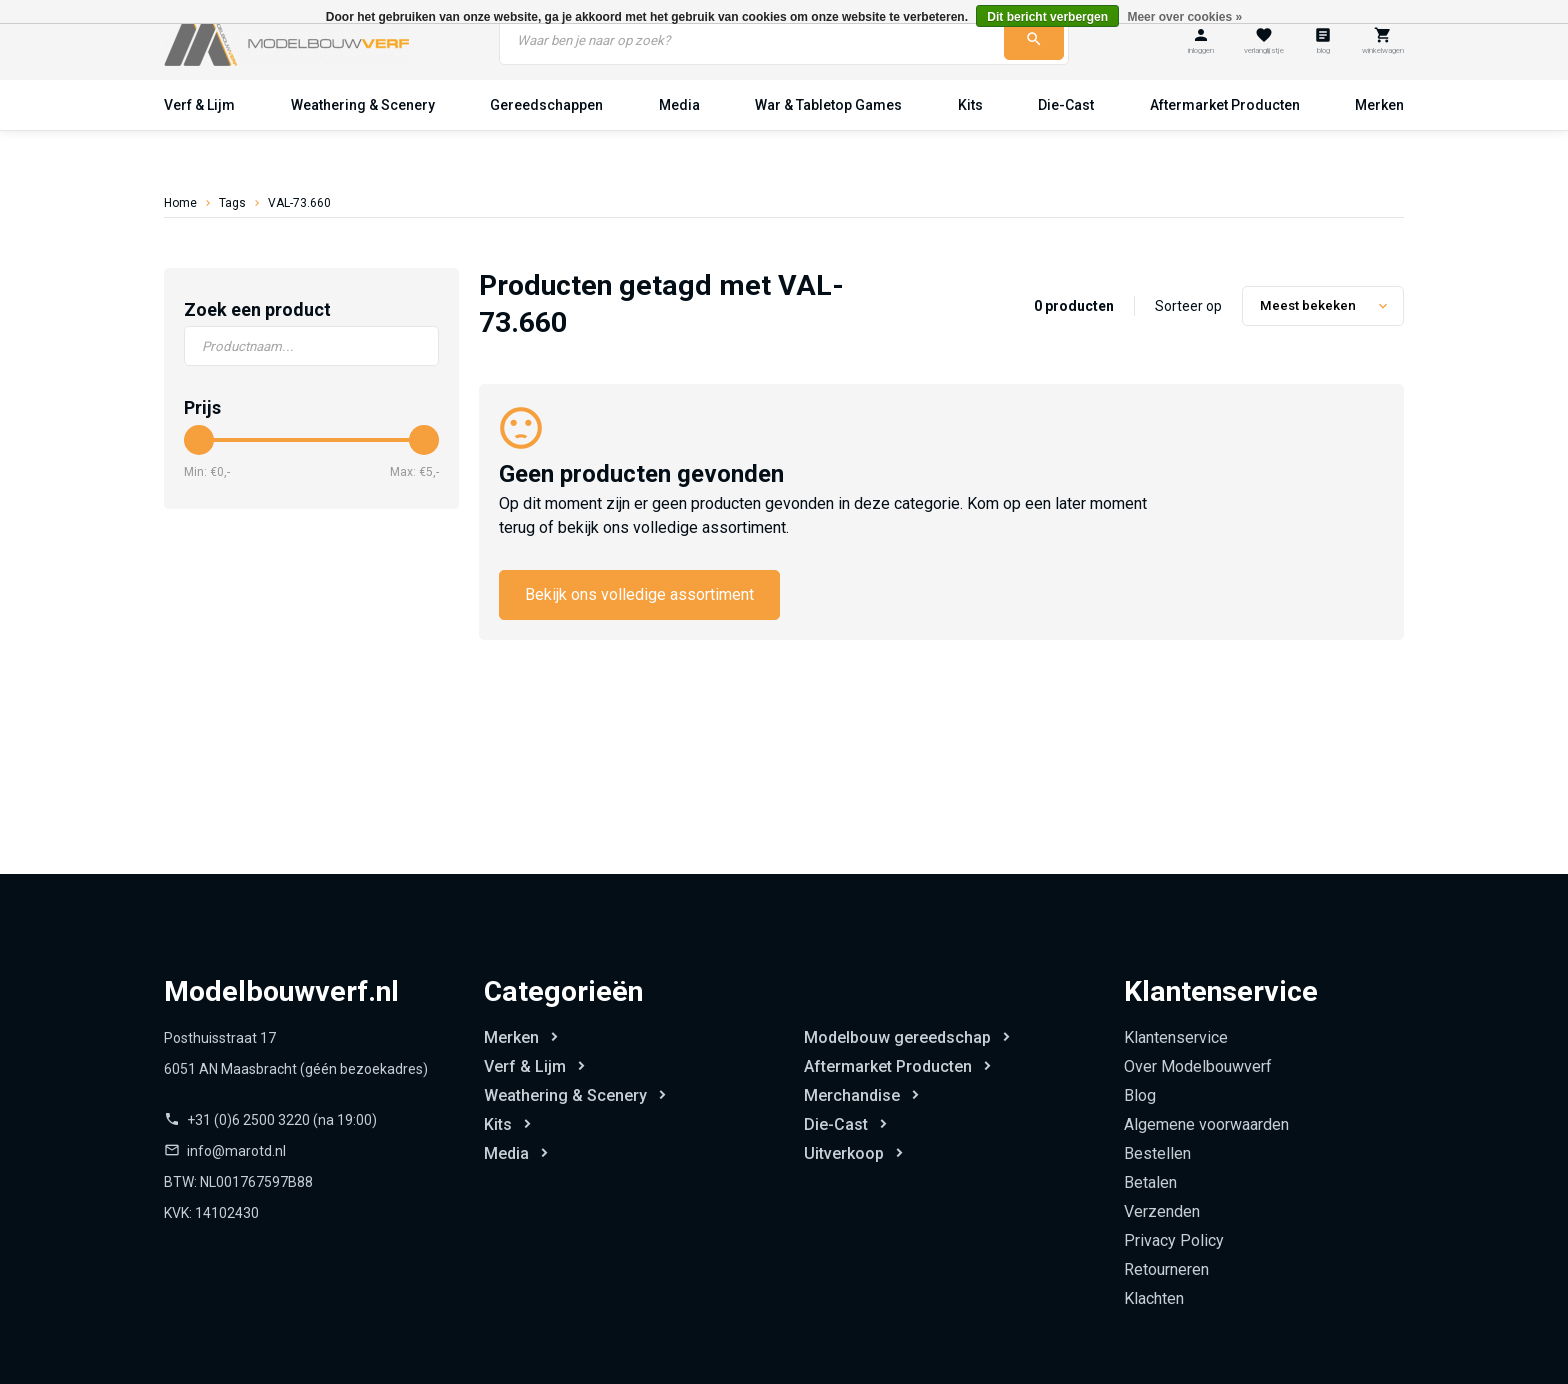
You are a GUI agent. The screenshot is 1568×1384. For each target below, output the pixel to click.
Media (679, 105)
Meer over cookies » (1184, 17)
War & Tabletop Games (828, 105)
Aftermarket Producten (1225, 105)
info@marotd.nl (236, 1151)
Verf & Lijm (199, 105)
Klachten (1154, 1298)
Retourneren (1166, 1269)
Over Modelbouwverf (1198, 1066)
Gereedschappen (546, 105)
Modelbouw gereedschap (897, 1037)
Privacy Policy (1174, 1240)
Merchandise (852, 1095)
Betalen (1150, 1182)
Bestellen (1157, 1153)
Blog (1140, 1095)
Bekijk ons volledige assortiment (639, 594)
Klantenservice (1176, 1037)
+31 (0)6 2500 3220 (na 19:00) (282, 1120)
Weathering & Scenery (363, 105)
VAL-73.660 (299, 203)
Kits (970, 105)
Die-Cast (1066, 105)
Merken (1379, 105)
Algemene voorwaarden (1206, 1124)
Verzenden (1162, 1211)
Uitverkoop (844, 1153)
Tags (232, 203)
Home (180, 203)
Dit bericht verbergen (1047, 17)
